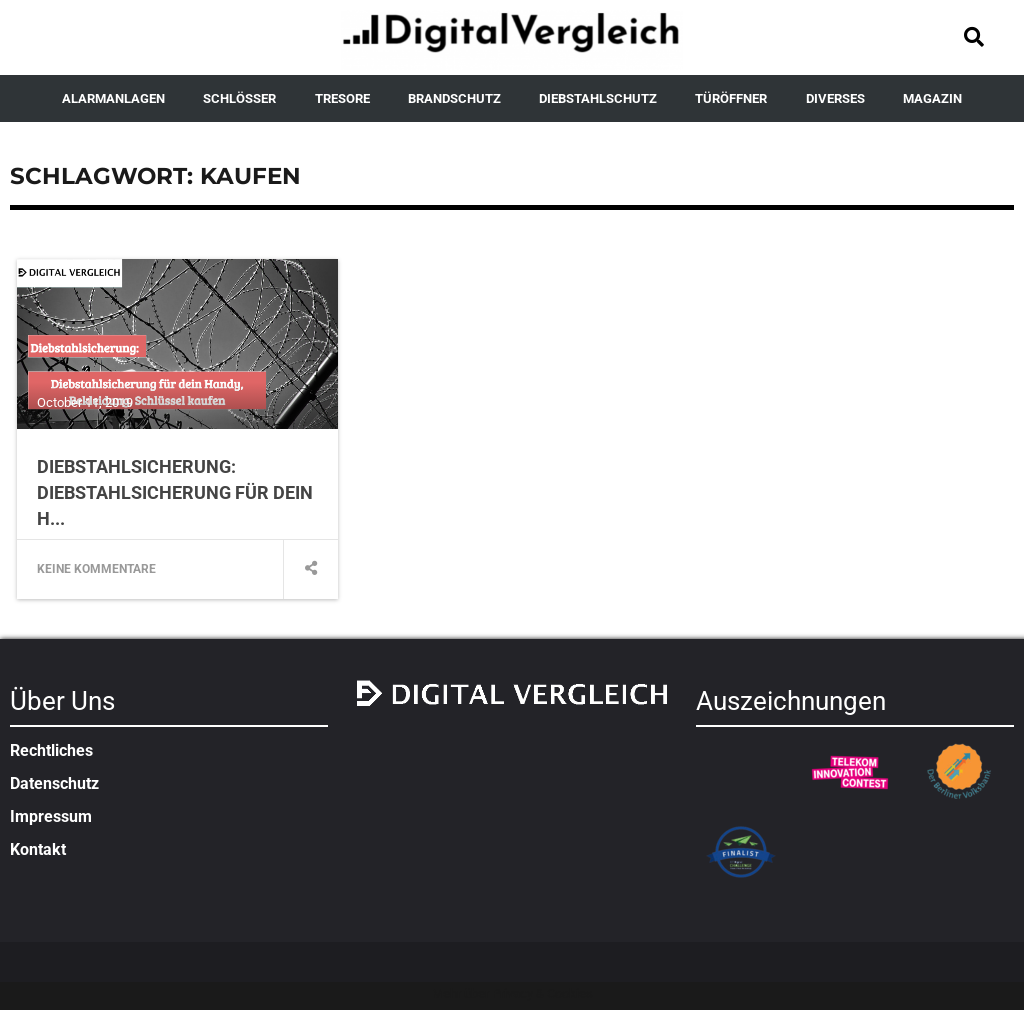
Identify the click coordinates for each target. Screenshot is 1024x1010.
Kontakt (38, 849)
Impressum (51, 816)
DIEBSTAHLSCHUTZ (598, 98)
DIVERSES (835, 98)
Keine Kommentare (96, 569)
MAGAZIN (932, 98)
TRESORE (342, 98)
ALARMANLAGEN (113, 98)
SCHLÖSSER (239, 98)
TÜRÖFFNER (731, 98)
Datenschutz (54, 783)
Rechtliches (51, 750)
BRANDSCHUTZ (454, 98)
